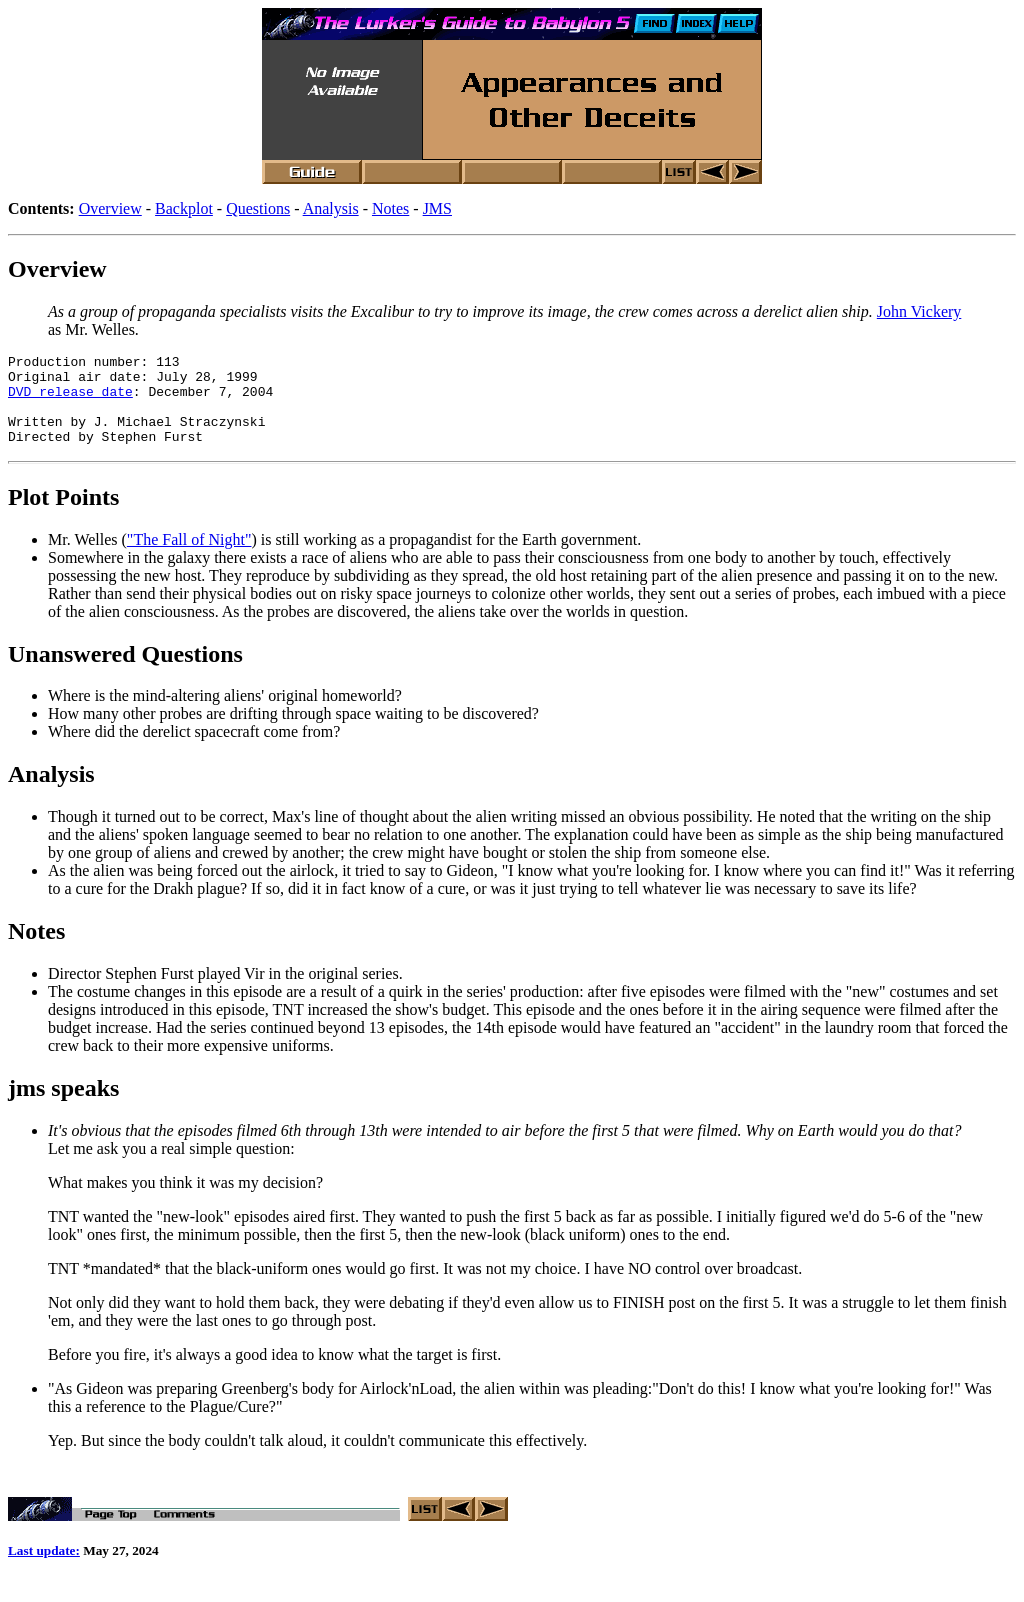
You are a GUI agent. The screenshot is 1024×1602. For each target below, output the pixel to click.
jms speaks (63, 1106)
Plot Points (63, 515)
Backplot (184, 208)
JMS (437, 208)
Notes (390, 208)
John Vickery (919, 311)
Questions (258, 208)
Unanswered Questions (125, 672)
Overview (110, 208)
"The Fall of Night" (189, 557)
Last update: (44, 1571)
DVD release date (70, 400)
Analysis (331, 208)
